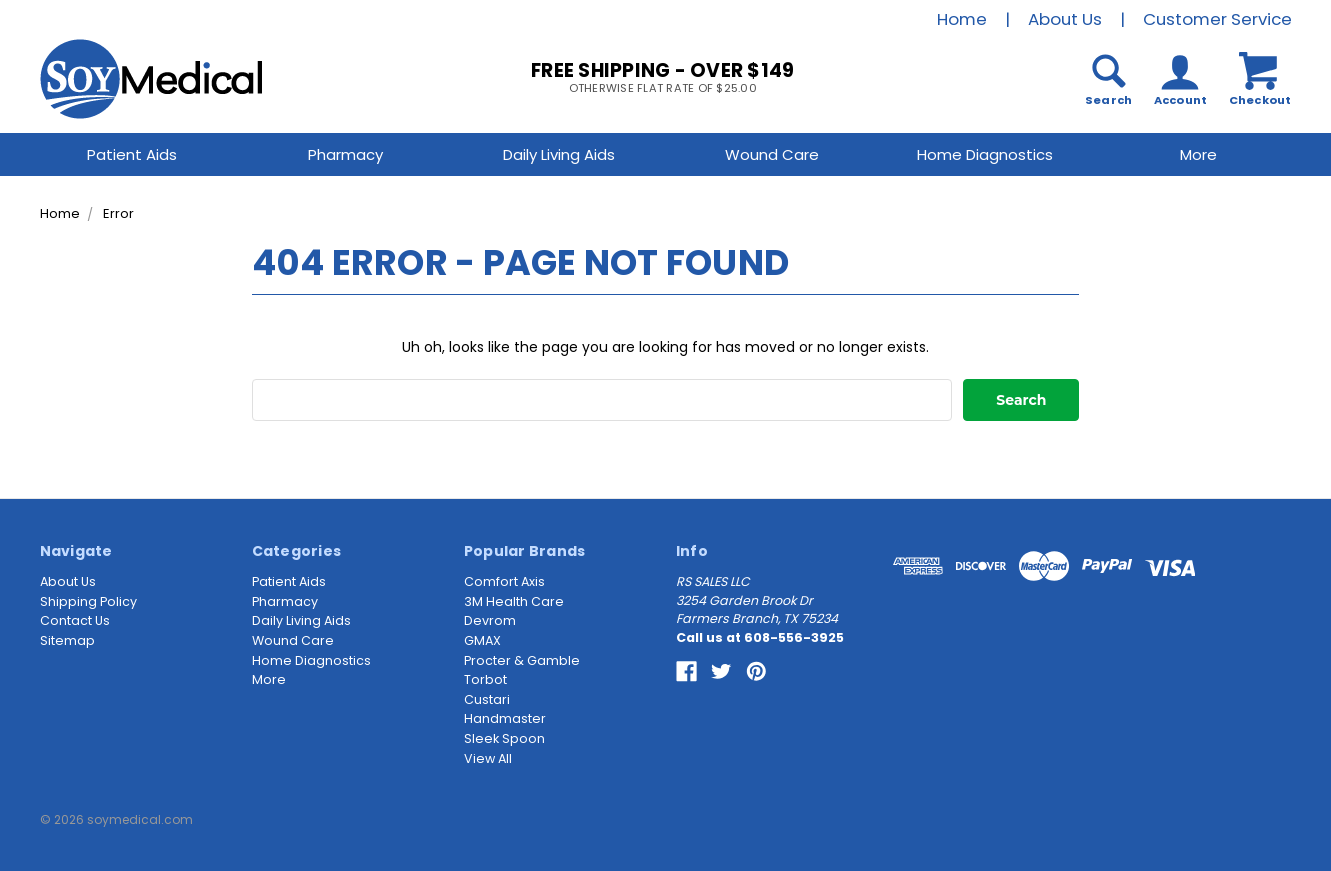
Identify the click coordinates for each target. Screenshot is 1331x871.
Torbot (485, 679)
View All (488, 758)
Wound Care (772, 154)
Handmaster (505, 718)
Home (962, 19)
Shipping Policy (88, 601)
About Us (1065, 19)
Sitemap (67, 640)
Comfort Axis (504, 581)
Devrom (490, 620)
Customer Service (1217, 19)
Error (118, 213)
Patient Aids (132, 154)
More (1198, 154)
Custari (487, 699)
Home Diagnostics (985, 154)
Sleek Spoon (504, 738)
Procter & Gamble (522, 660)
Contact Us (75, 620)
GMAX (482, 640)
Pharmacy (345, 154)
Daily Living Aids (559, 154)
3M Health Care (514, 601)
